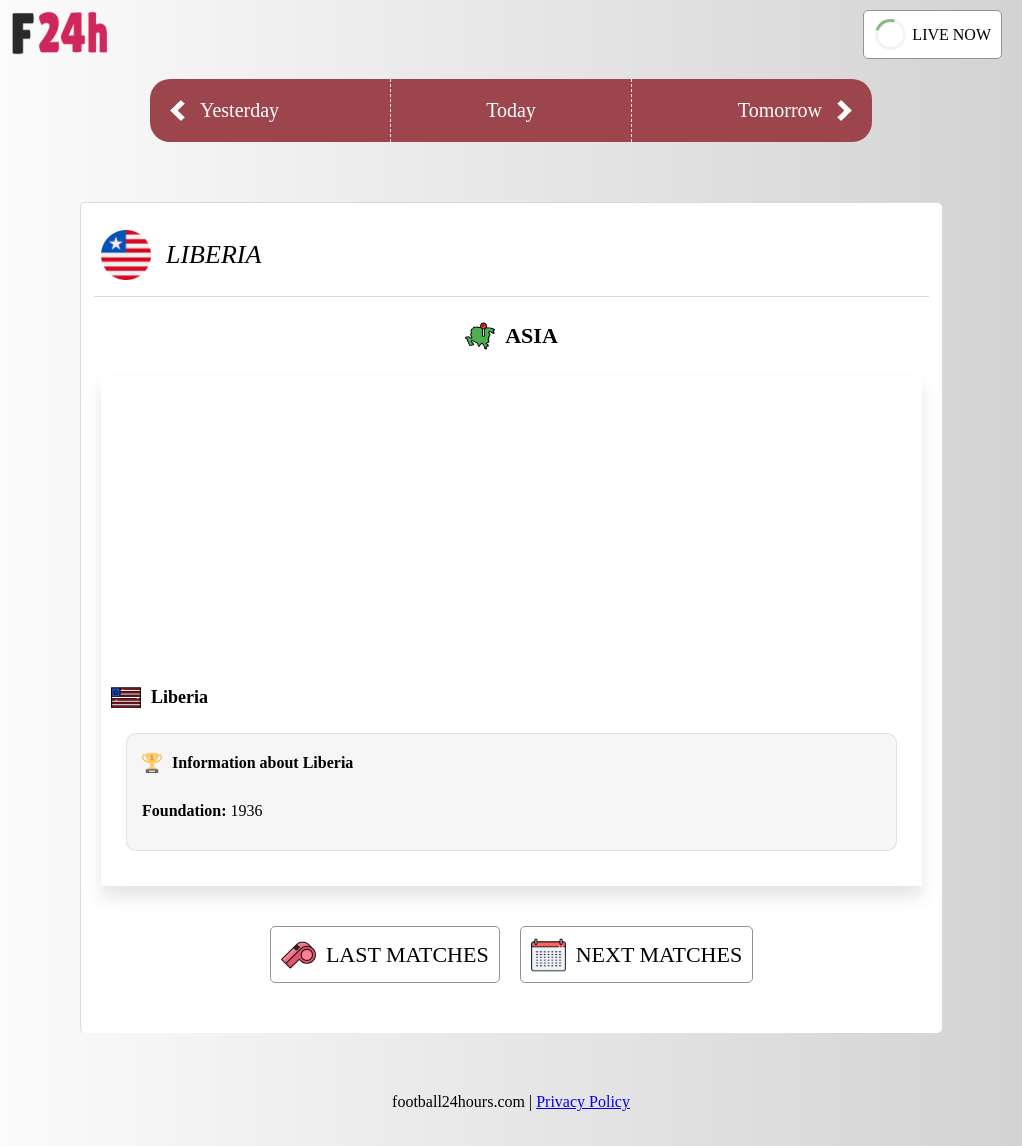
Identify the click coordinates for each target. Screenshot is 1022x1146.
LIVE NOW (930, 35)
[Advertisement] (511, 537)
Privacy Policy (583, 1101)
